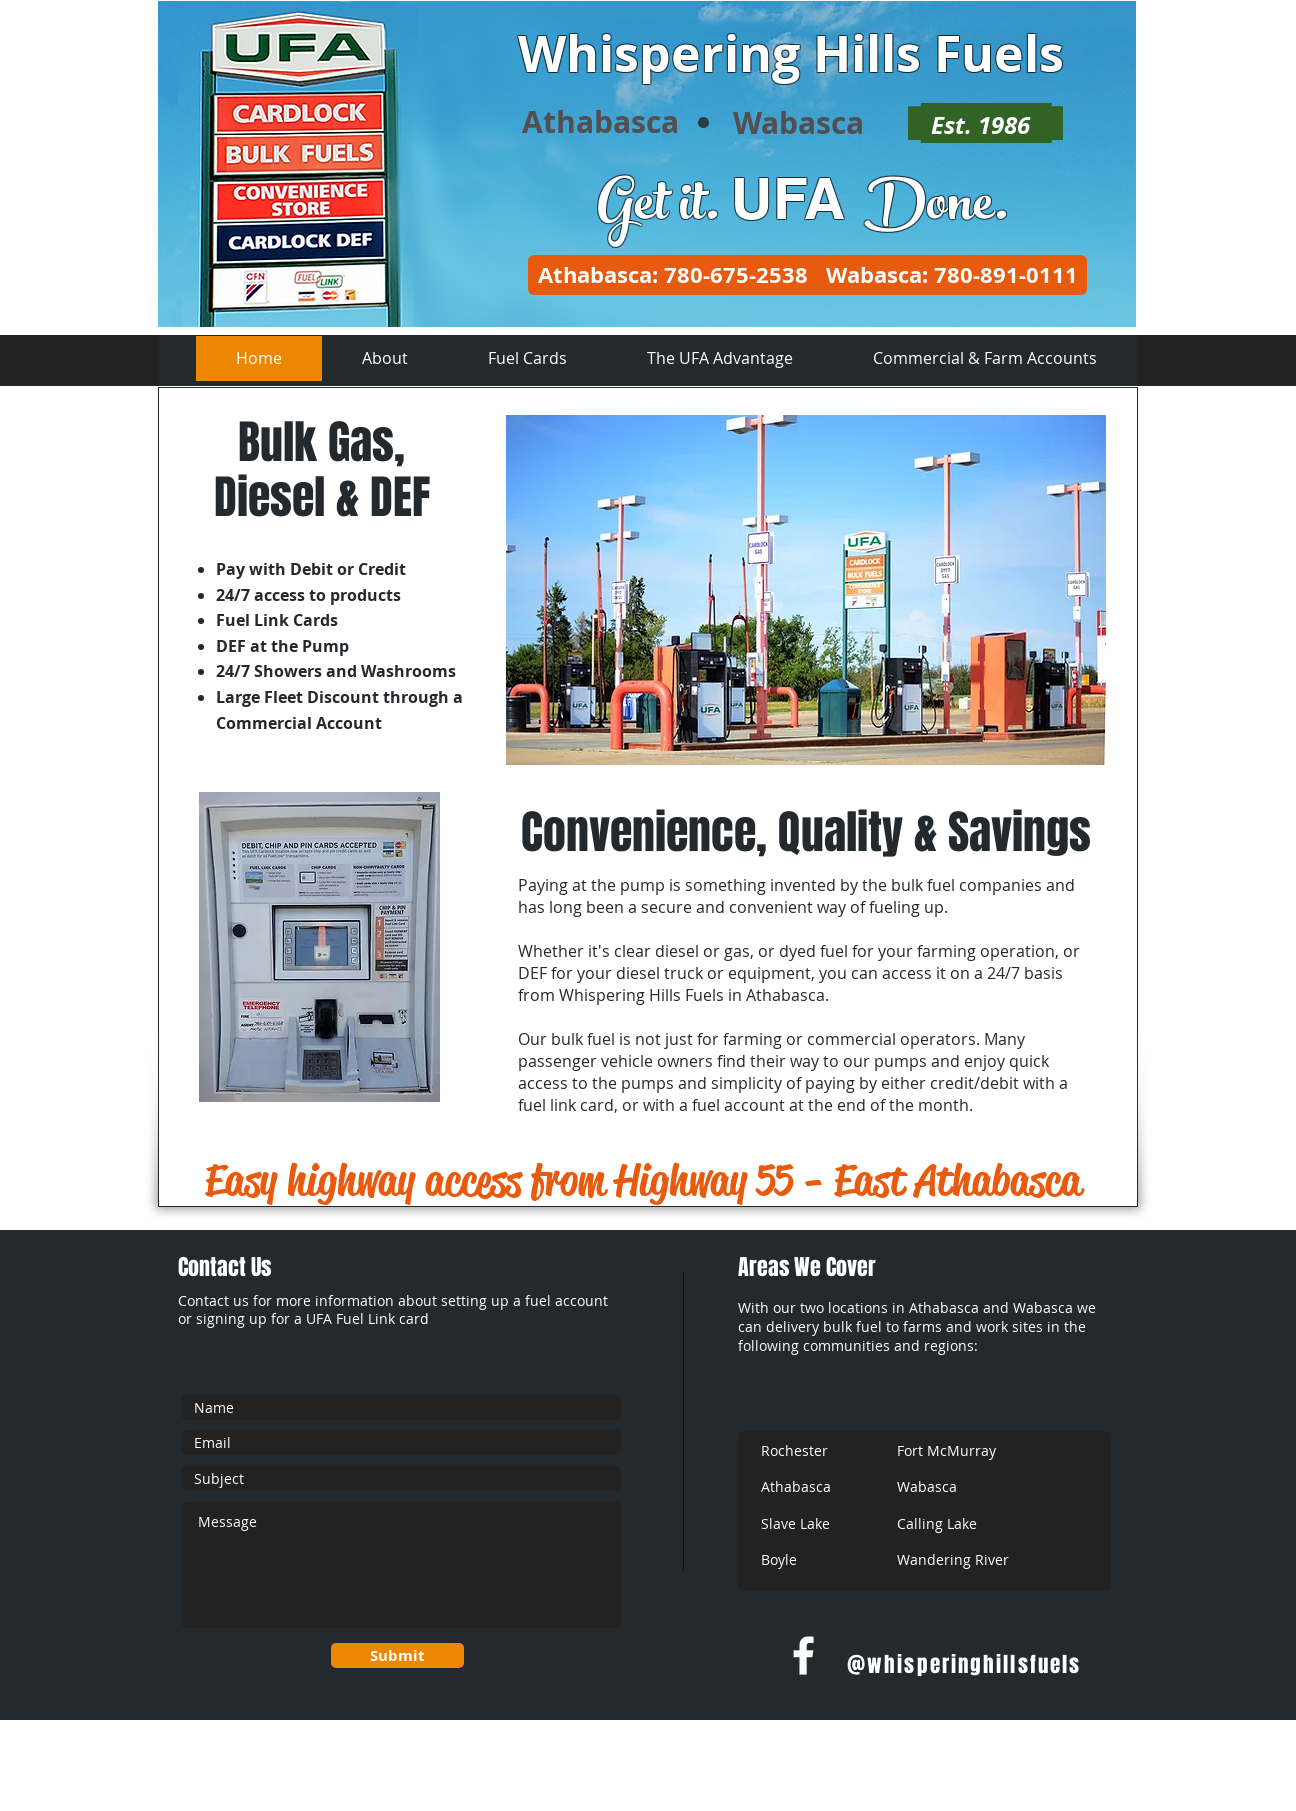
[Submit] (397, 1655)
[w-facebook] (803, 1655)
